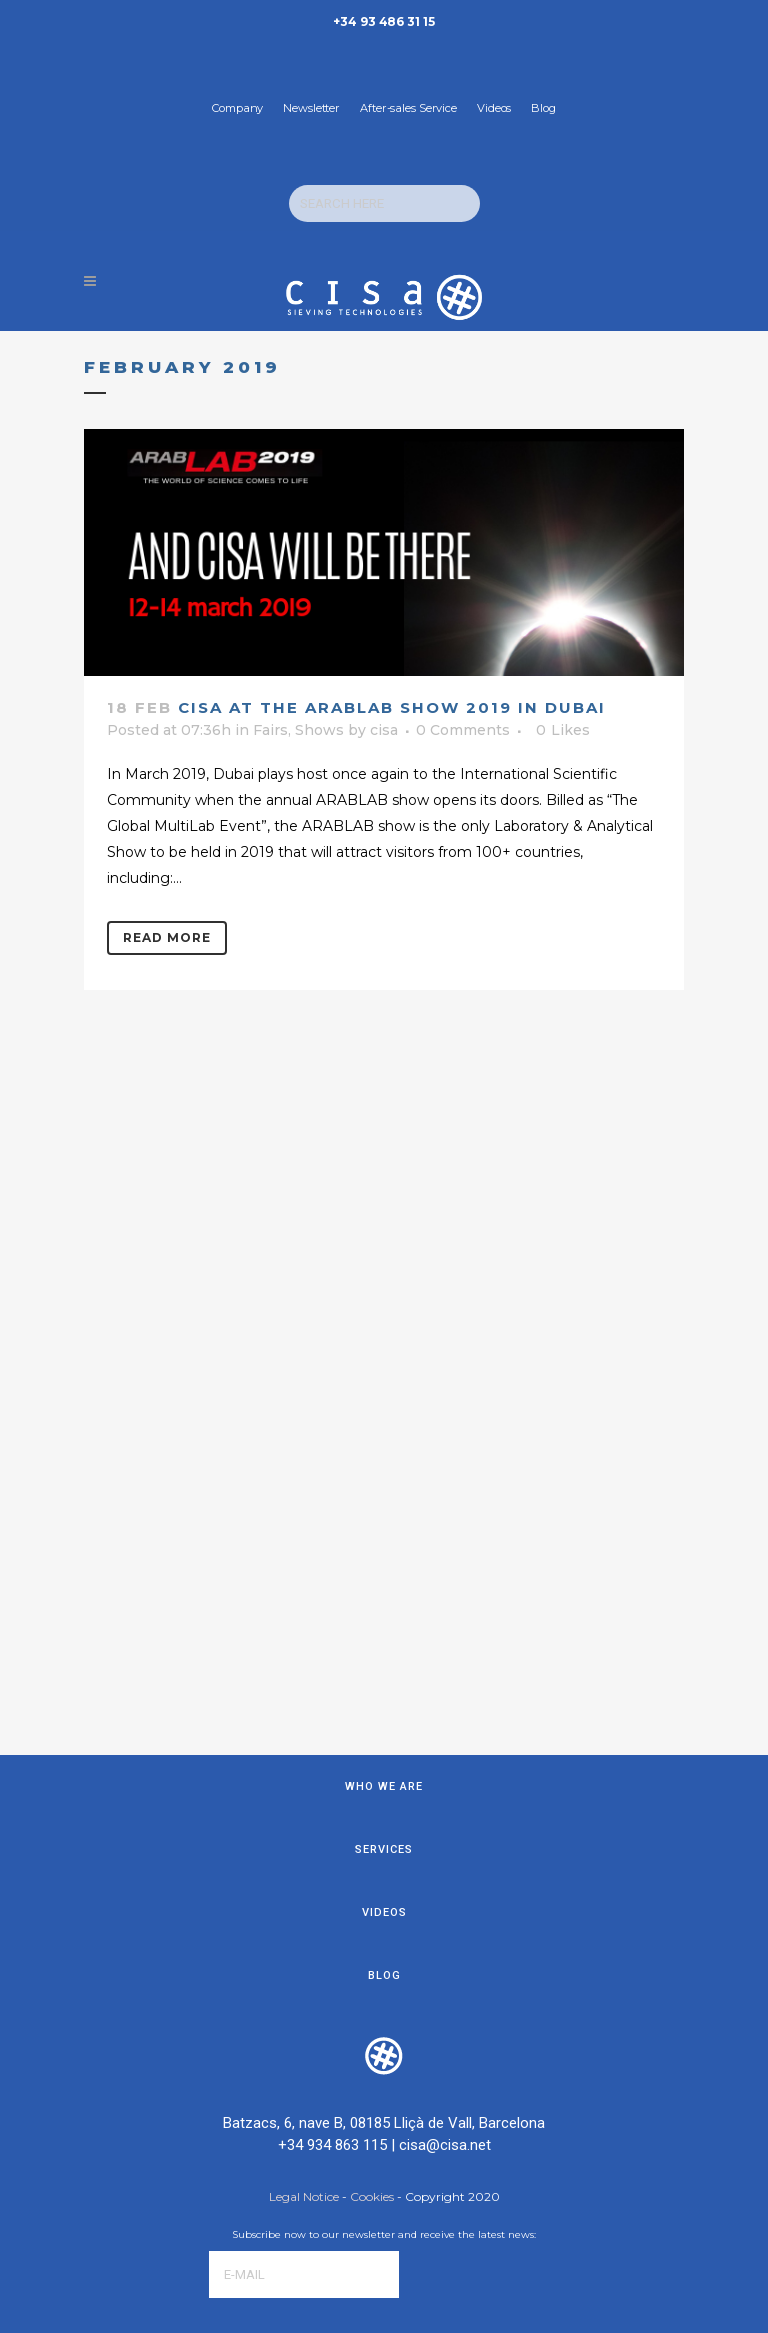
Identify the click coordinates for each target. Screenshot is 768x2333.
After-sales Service (408, 108)
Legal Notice (305, 1722)
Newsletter (311, 108)
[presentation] (361, 1863)
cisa (384, 730)
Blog (543, 108)
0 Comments (463, 730)
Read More (167, 937)
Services (384, 1375)
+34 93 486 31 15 (383, 21)
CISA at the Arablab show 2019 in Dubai (392, 707)
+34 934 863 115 (332, 1671)
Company (237, 108)
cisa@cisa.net (445, 1671)
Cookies (372, 1722)
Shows (319, 730)
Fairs (270, 730)
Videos (494, 108)
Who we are (384, 1312)
